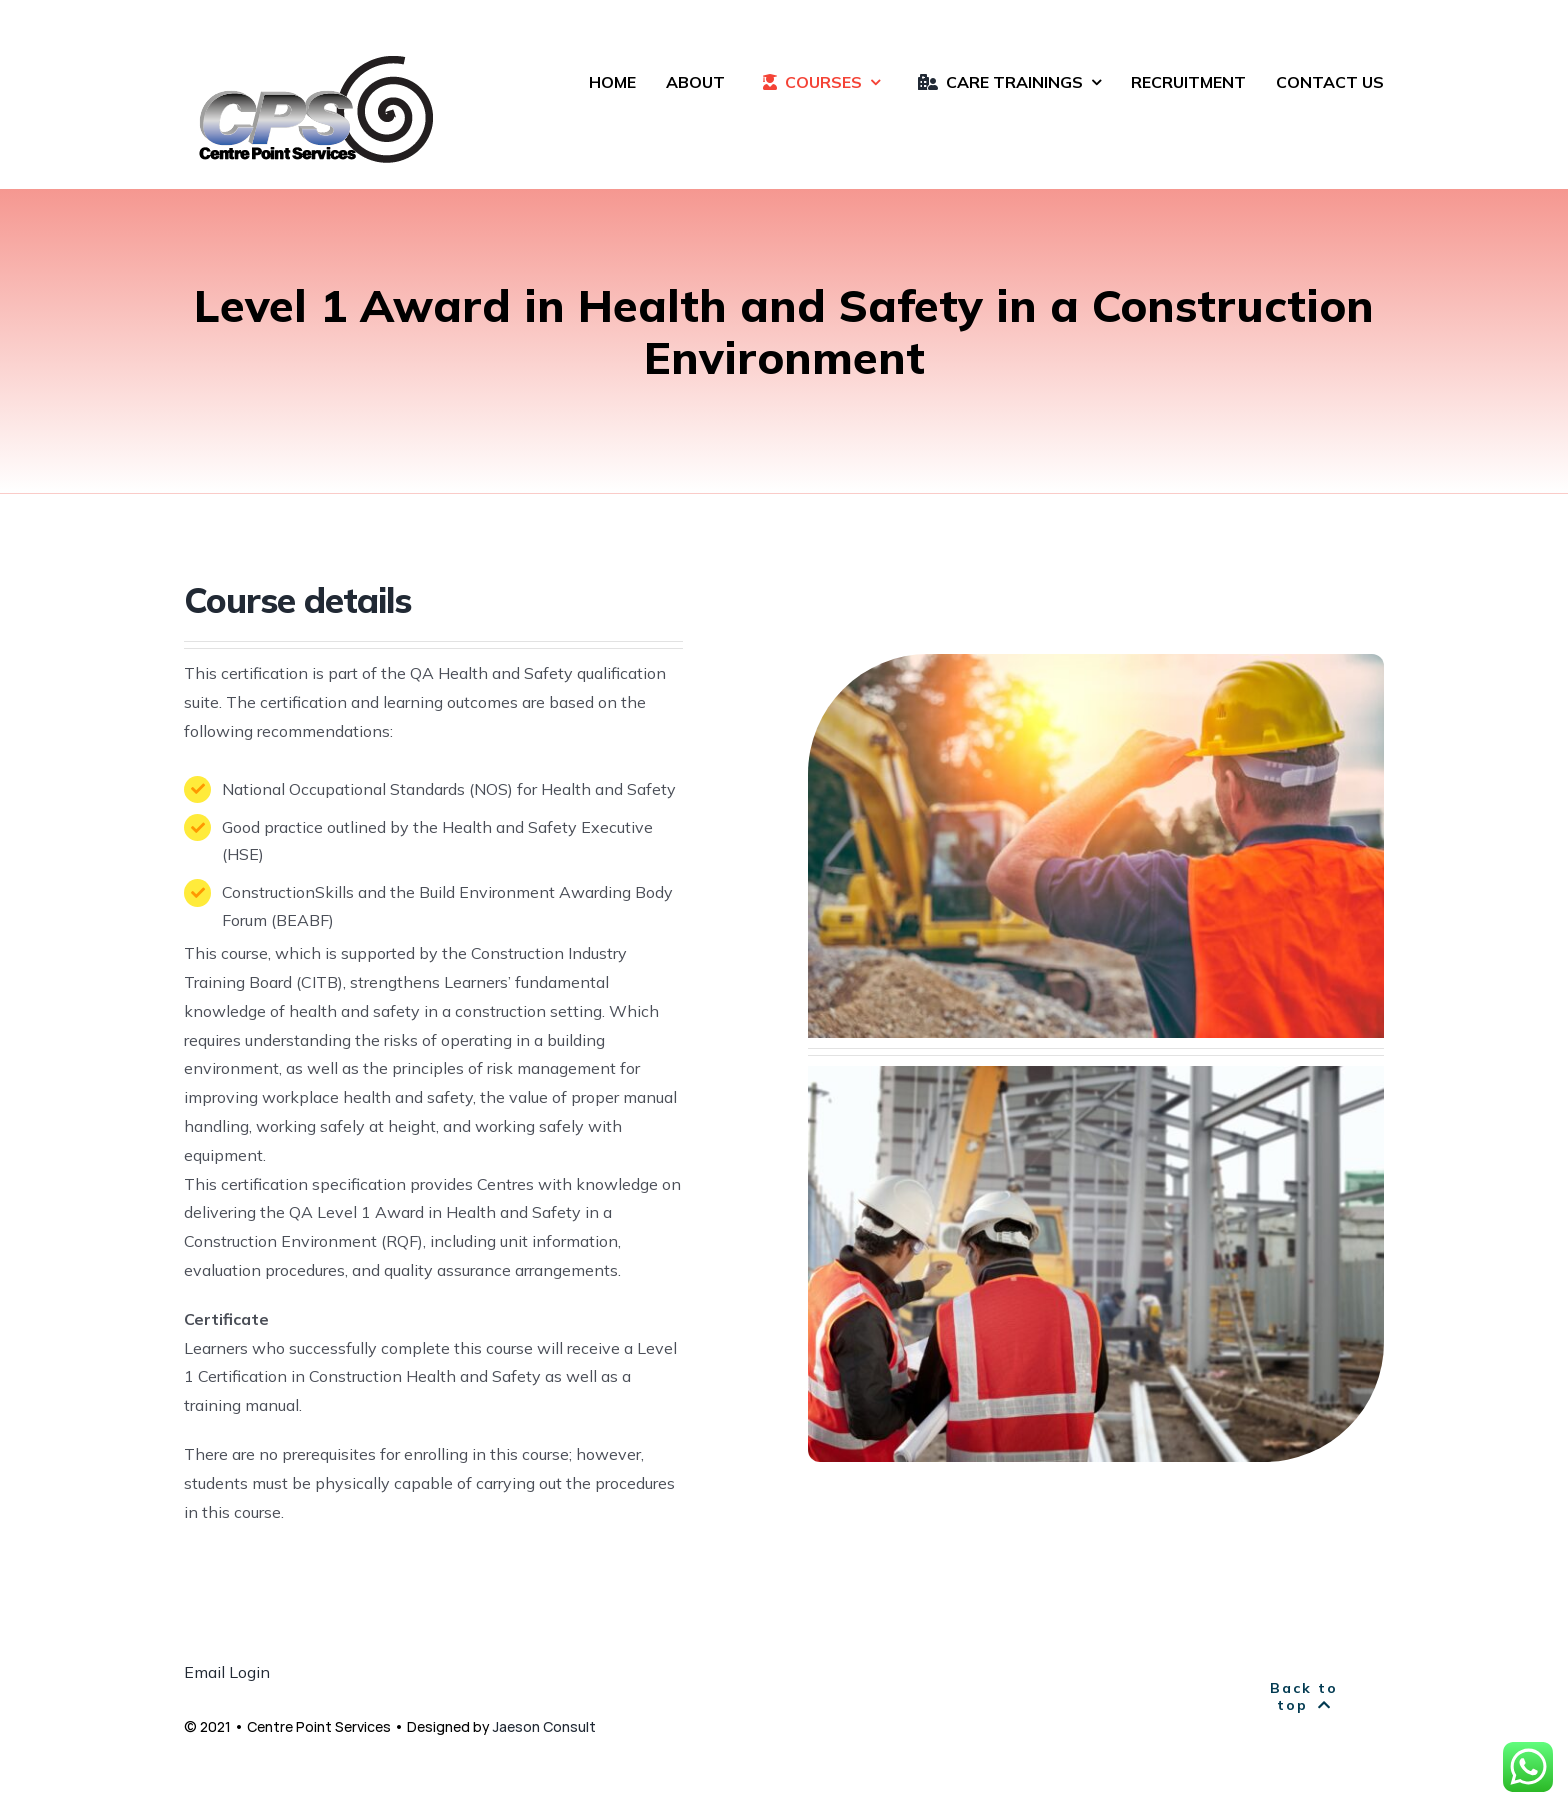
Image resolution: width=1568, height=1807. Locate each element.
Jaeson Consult (544, 1726)
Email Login (227, 1672)
